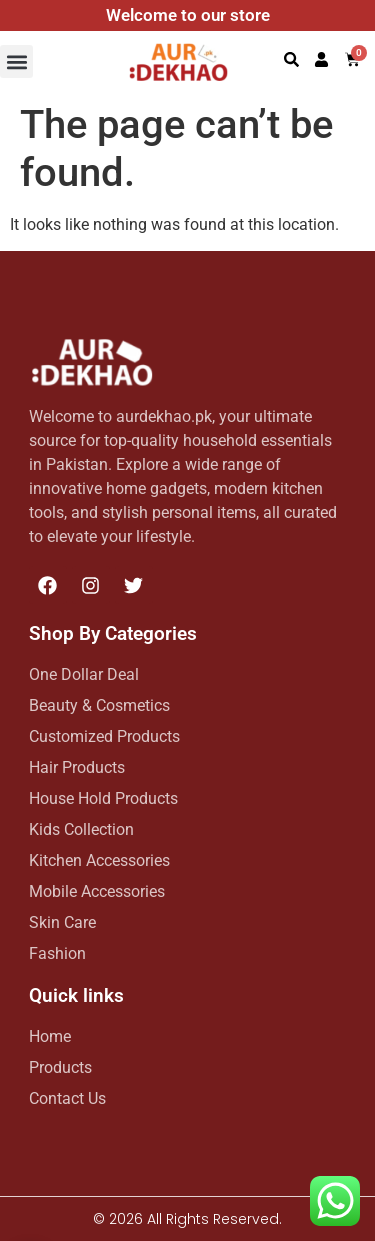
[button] (16, 61)
